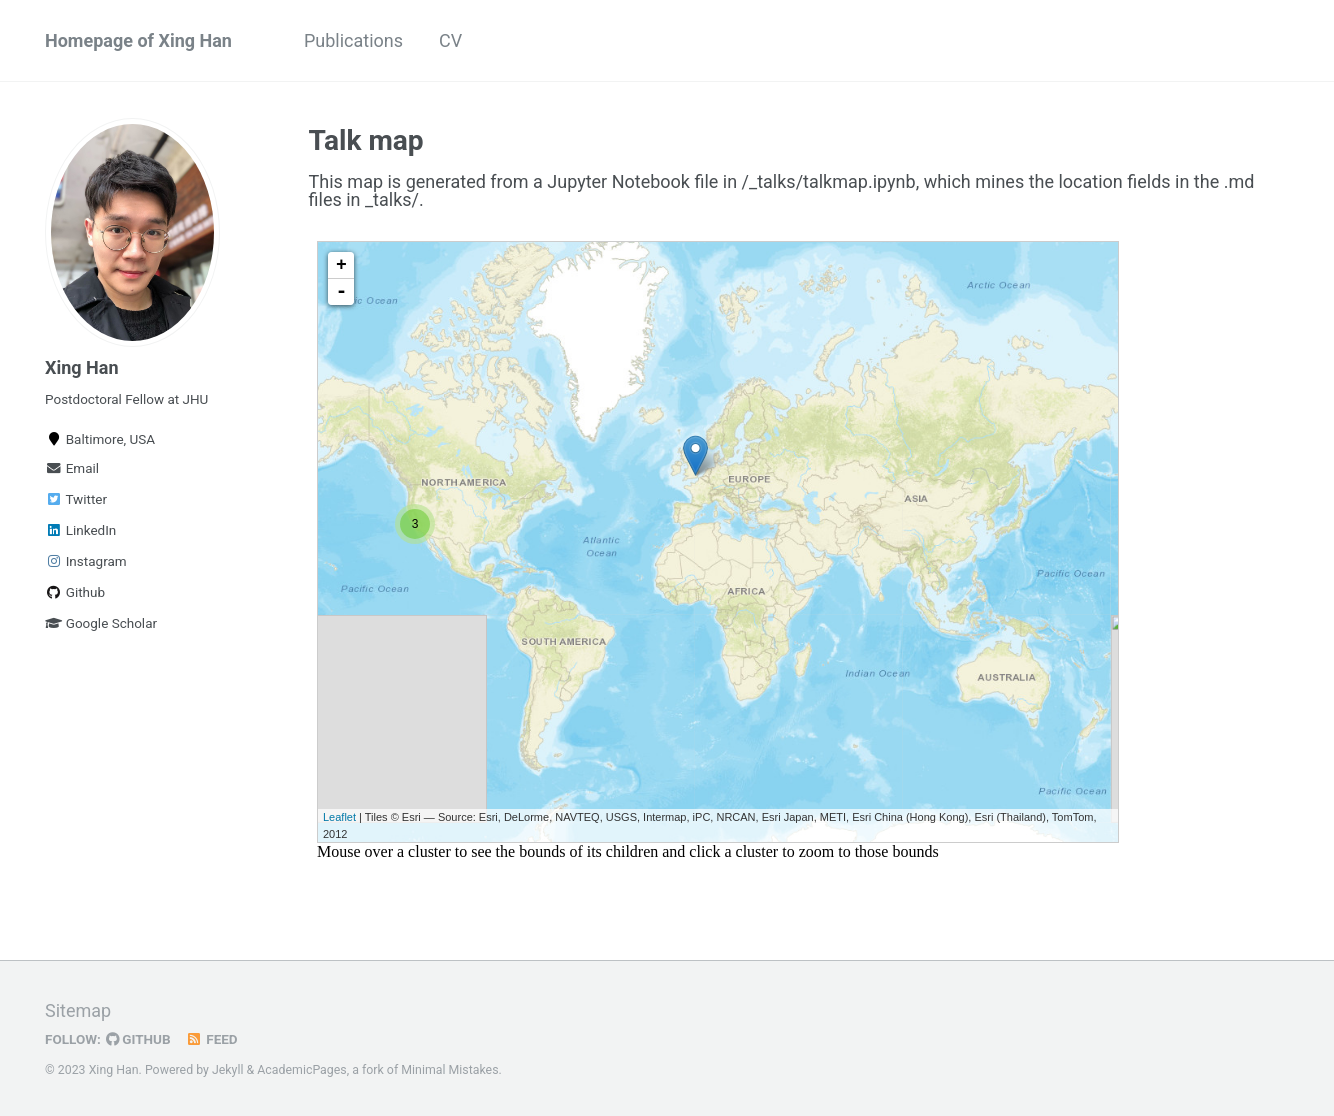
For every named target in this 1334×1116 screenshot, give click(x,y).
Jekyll (228, 1070)
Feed (212, 1039)
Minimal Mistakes (449, 1070)
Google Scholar (101, 623)
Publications (353, 40)
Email (72, 468)
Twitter (76, 499)
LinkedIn (80, 530)
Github (75, 592)
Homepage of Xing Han (138, 40)
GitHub (138, 1039)
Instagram (86, 561)
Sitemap (78, 1010)
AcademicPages (301, 1070)
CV (450, 40)
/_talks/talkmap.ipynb (829, 181)
